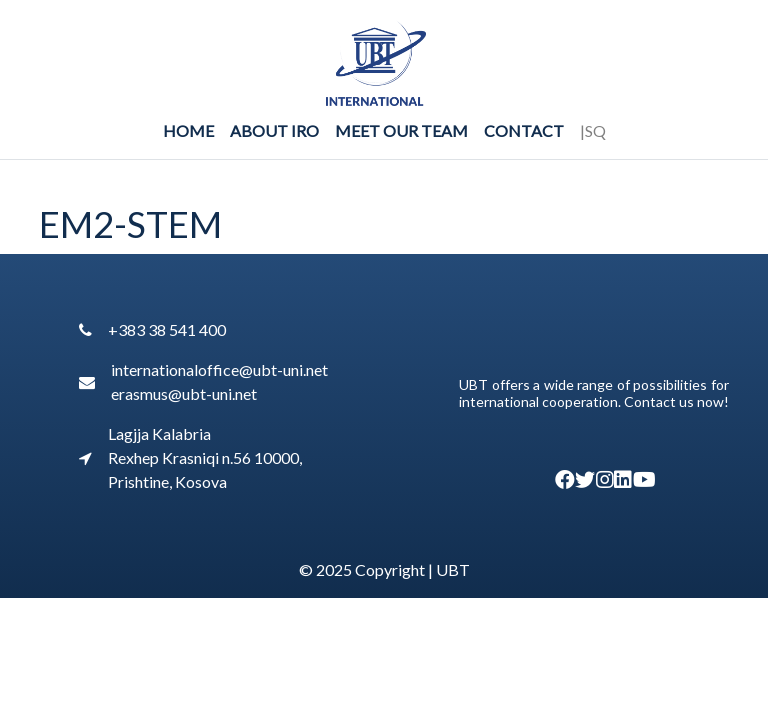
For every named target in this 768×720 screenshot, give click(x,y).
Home (188, 130)
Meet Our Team (401, 130)
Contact (524, 130)
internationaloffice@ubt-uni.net (219, 369)
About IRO (274, 130)
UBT (453, 569)
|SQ (593, 130)
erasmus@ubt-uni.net (184, 393)
